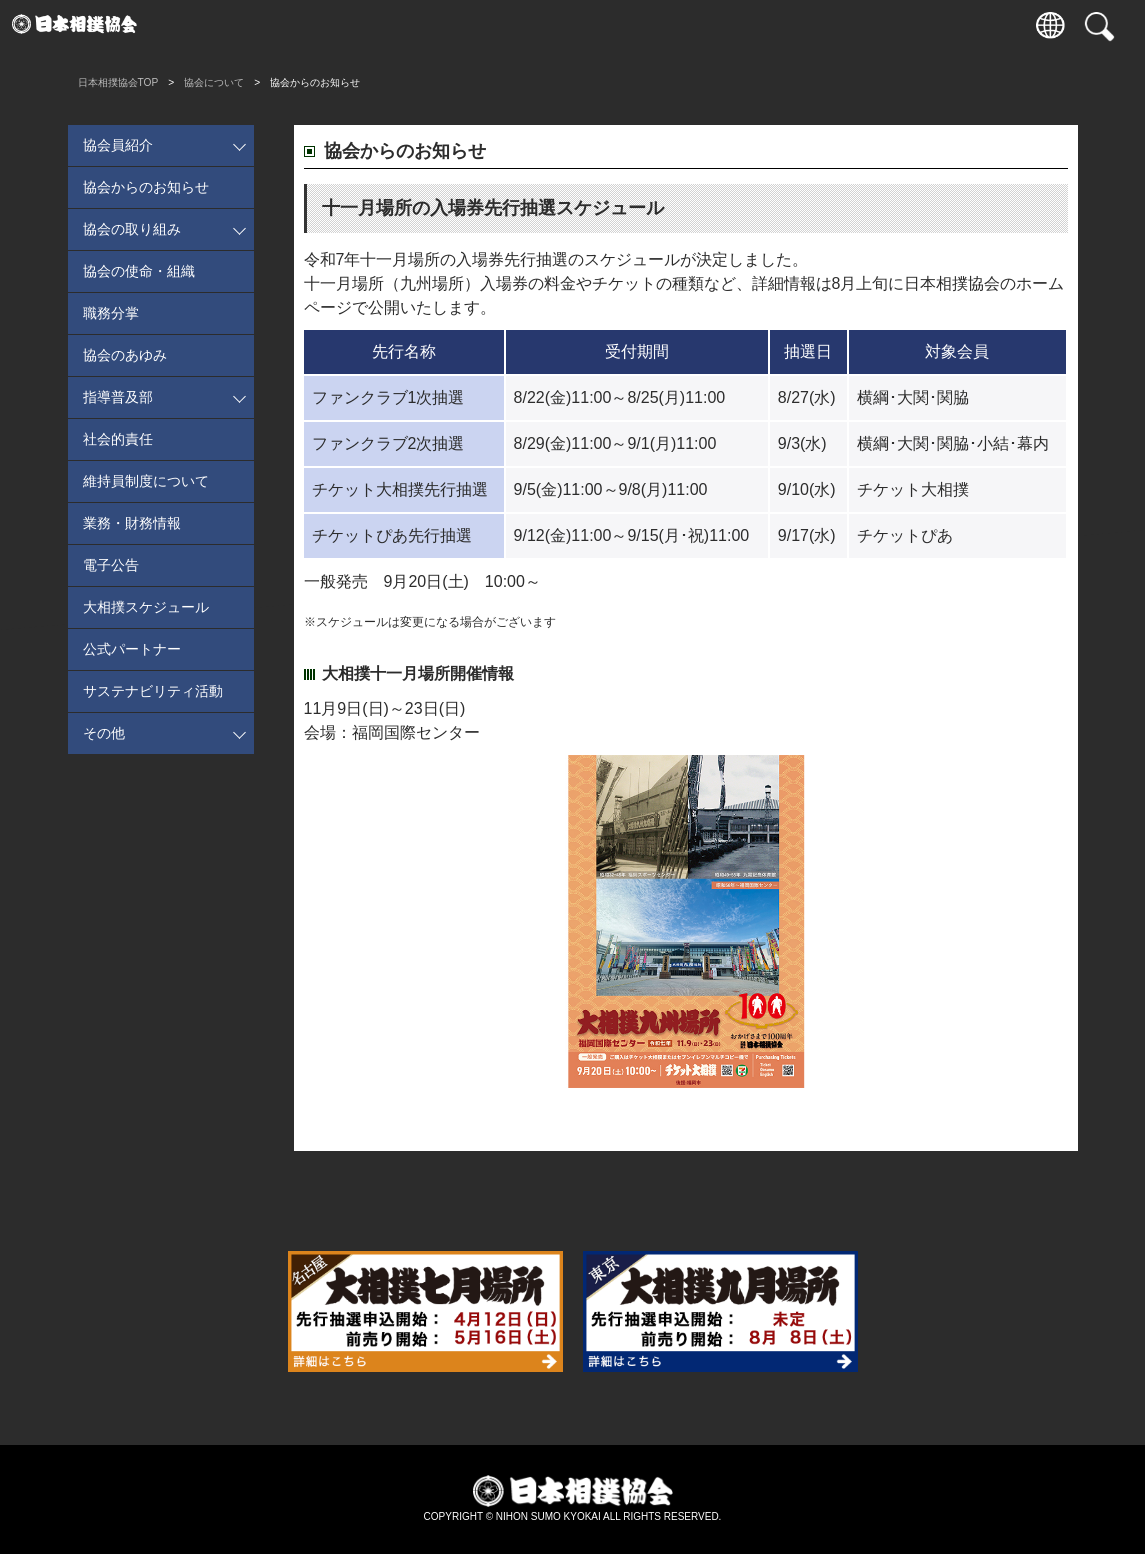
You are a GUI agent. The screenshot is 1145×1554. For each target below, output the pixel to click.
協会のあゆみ (125, 355)
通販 (793, 25)
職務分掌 (111, 313)
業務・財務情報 (132, 523)
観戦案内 (283, 25)
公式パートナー (132, 649)
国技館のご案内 (537, 25)
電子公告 (111, 565)
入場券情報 (197, 25)
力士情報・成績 (367, 25)
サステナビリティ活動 (153, 691)
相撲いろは (622, 25)
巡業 (453, 25)
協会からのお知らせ (146, 187)
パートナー (877, 25)
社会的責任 (118, 439)
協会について (708, 25)
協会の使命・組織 (139, 271)
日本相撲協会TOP (118, 82)
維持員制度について (146, 481)
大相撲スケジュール (146, 607)
